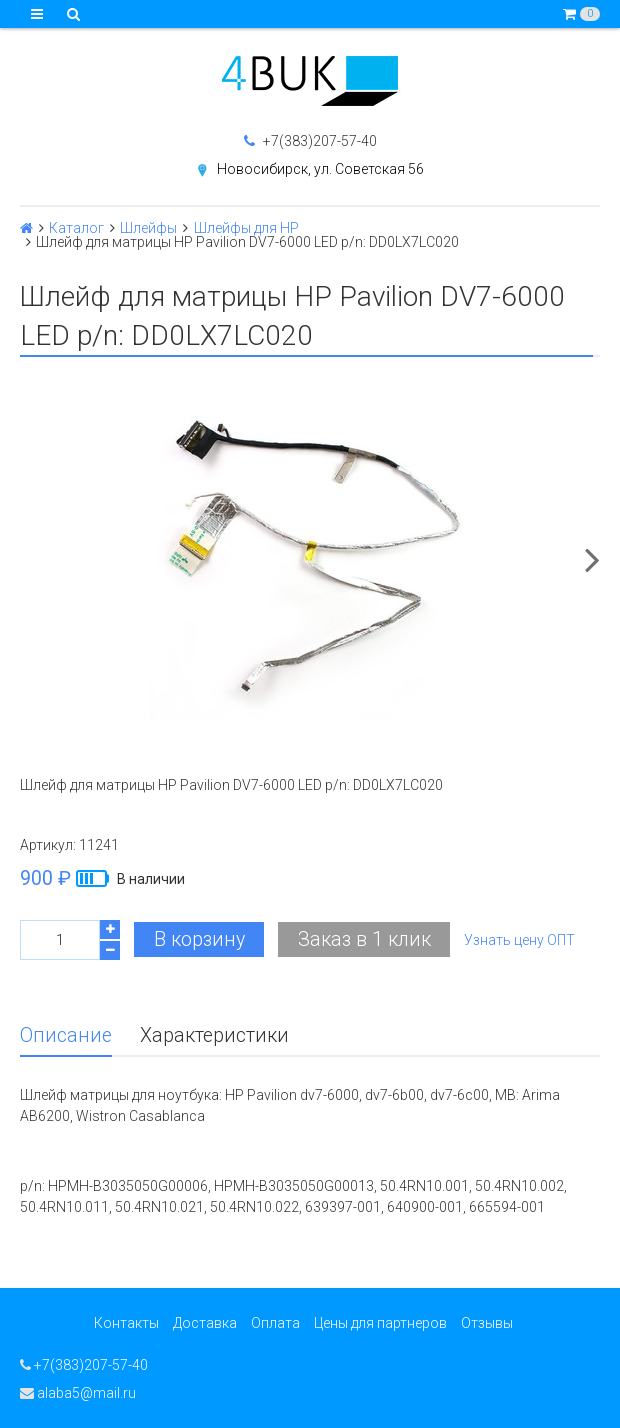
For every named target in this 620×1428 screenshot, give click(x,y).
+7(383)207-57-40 (310, 141)
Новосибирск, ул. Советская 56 (320, 169)
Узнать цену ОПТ (519, 940)
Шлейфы (148, 228)
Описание (66, 1035)
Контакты (126, 1323)
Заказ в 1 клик (364, 939)
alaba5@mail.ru (78, 1393)
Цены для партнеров (380, 1323)
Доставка (205, 1323)
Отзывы (487, 1323)
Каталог (76, 228)
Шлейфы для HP (246, 228)
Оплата (275, 1323)
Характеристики (214, 1035)
